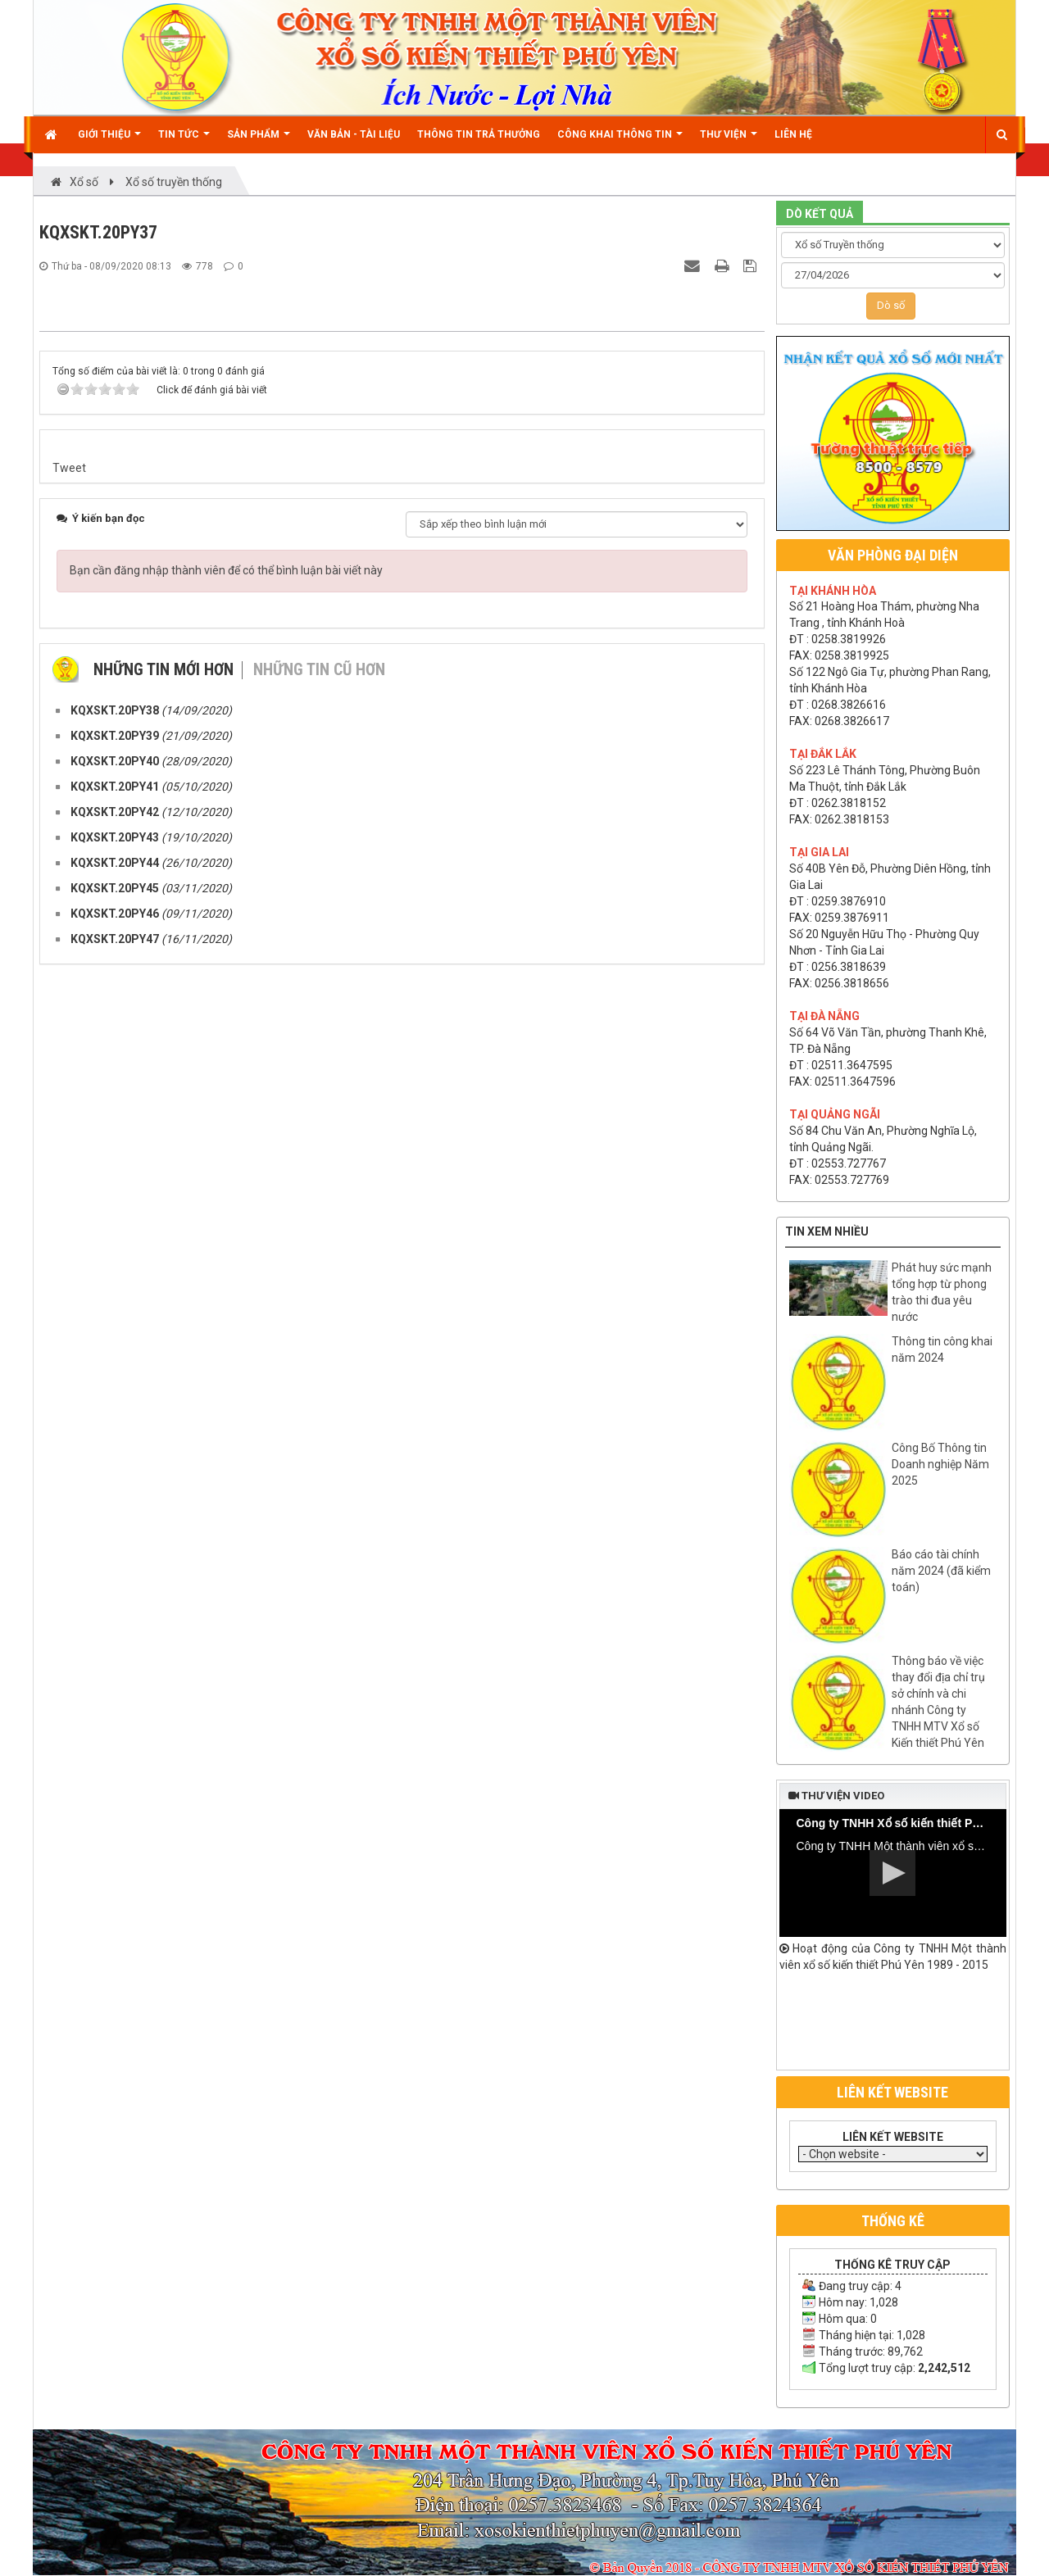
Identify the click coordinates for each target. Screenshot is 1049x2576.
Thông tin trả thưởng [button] (478, 134)
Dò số (891, 305)
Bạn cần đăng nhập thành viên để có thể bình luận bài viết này (226, 1927)
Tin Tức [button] (184, 140)
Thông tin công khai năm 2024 (942, 1349)
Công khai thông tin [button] (620, 140)
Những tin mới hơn (163, 2026)
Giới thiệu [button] (109, 140)
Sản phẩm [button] (258, 140)
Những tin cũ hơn (319, 2026)
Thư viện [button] (728, 140)
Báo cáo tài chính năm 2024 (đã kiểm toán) (941, 1571)
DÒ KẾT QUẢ (819, 213)
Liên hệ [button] (793, 134)
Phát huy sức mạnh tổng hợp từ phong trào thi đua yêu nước (942, 1292)
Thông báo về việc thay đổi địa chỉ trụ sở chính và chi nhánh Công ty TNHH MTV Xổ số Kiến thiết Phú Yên (938, 1701)
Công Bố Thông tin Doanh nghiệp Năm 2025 (940, 1464)
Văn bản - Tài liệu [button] (353, 134)
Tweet (69, 1824)
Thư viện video (836, 1795)
